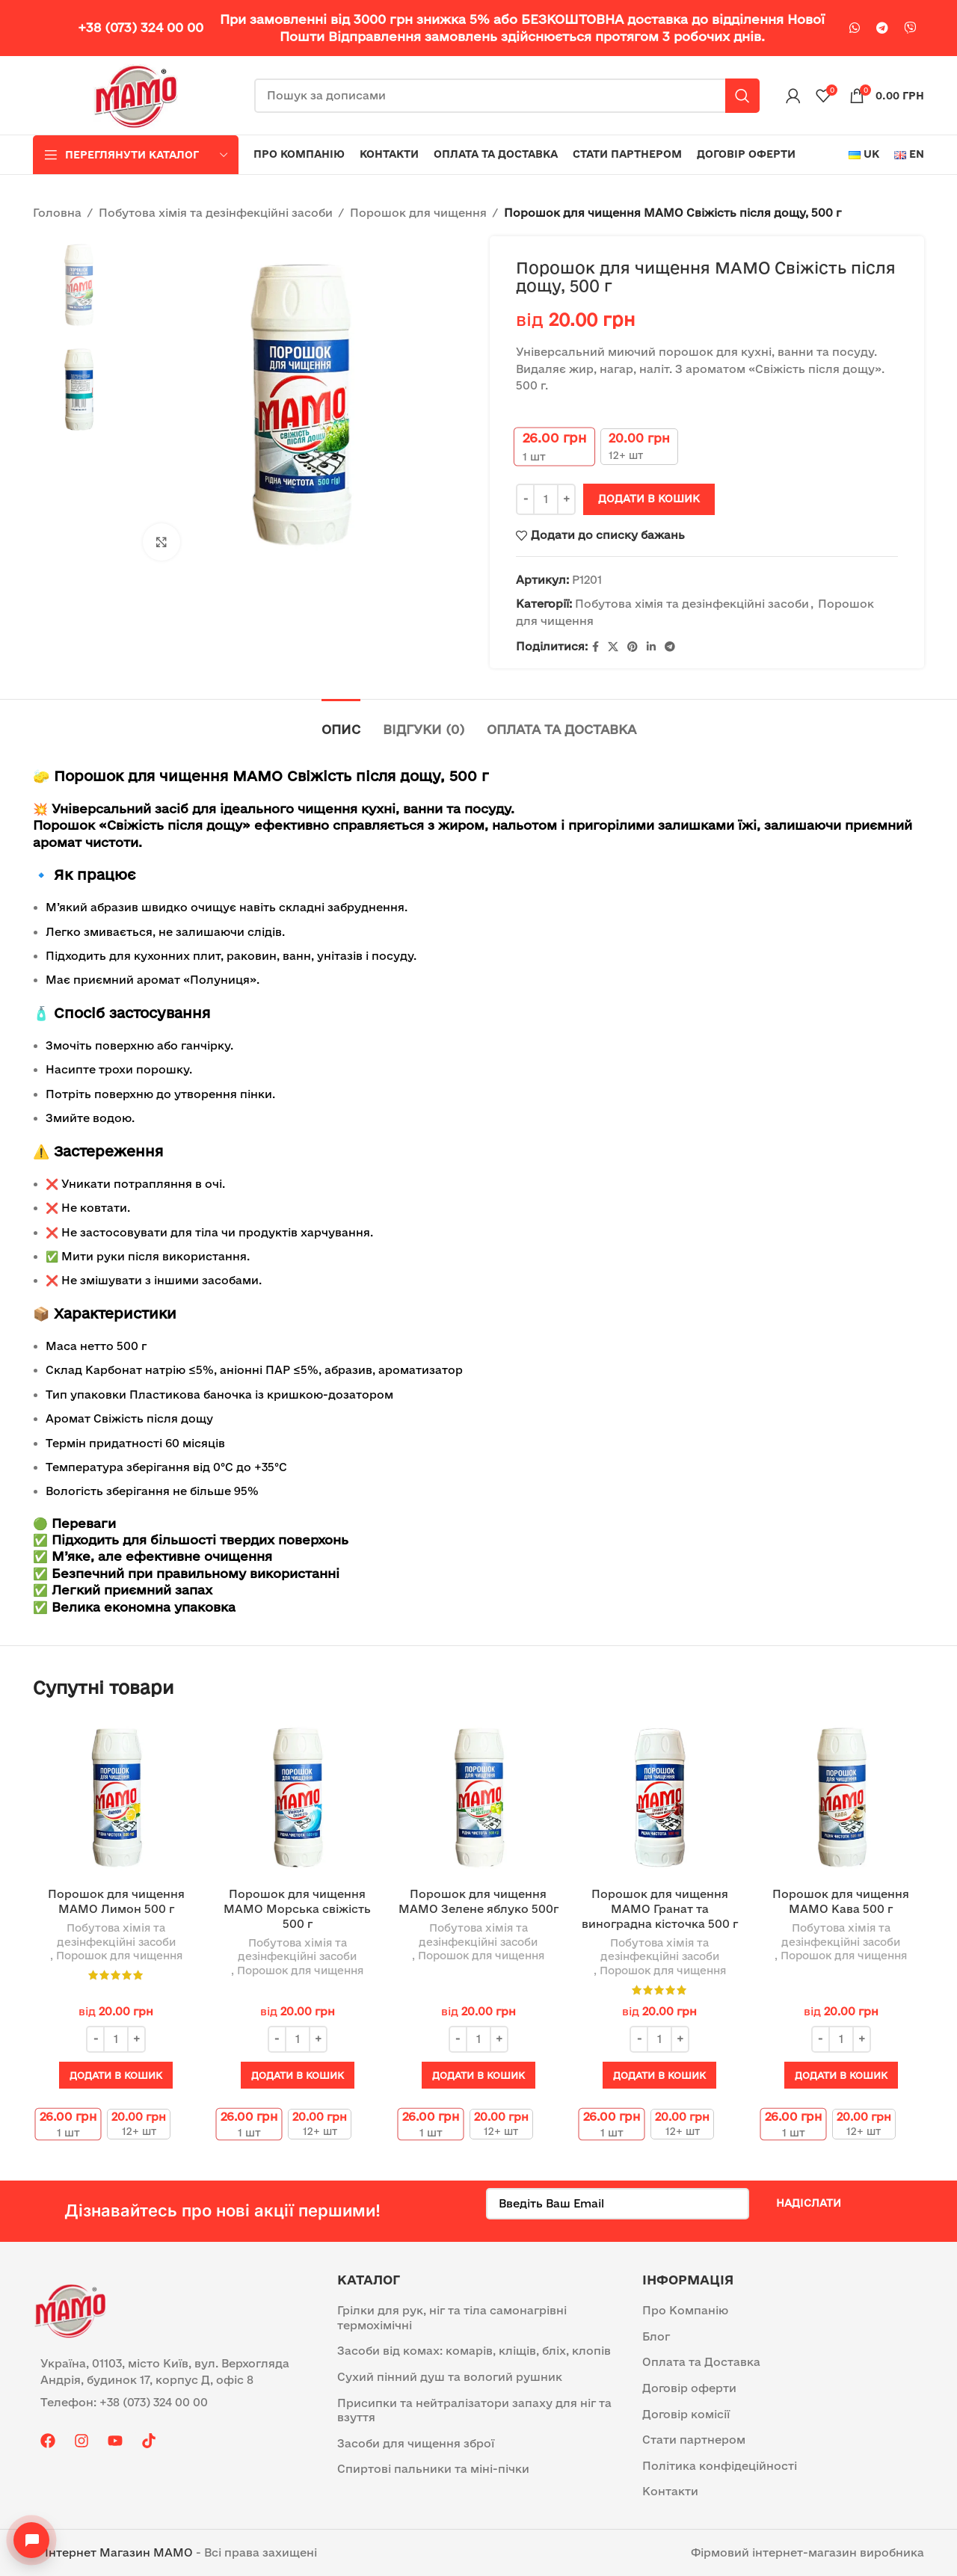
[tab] (340, 722)
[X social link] (613, 648)
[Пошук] (507, 95)
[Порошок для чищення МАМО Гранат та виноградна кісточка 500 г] (659, 1797)
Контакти (670, 2491)
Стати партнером (693, 2439)
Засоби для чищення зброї (415, 2443)
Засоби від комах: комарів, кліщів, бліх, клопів (474, 2350)
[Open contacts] (31, 2540)
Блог (656, 2336)
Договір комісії (686, 2414)
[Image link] (70, 2308)
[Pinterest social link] (632, 648)
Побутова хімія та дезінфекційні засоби (216, 212)
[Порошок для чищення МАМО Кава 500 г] (841, 1797)
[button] (116, 2075)
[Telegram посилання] (882, 28)
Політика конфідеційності (719, 2465)
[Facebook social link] (595, 648)
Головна (57, 212)
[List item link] (174, 2402)
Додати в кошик (649, 499)
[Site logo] (136, 94)
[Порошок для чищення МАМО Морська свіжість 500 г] (297, 1797)
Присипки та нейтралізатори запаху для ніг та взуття (474, 2410)
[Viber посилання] (910, 28)
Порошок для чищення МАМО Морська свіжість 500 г (297, 1908)
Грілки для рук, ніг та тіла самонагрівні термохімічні (452, 2318)
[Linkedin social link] (651, 648)
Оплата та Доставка (701, 2361)
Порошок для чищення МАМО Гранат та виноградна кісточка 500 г (660, 1908)
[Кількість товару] (546, 499)
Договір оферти (689, 2388)
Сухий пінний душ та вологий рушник (449, 2376)
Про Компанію (685, 2310)
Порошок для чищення (418, 212)
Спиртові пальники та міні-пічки (433, 2468)
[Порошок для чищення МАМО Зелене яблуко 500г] (478, 1797)
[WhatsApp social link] (854, 28)
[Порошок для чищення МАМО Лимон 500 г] (116, 1797)
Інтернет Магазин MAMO (119, 2552)
